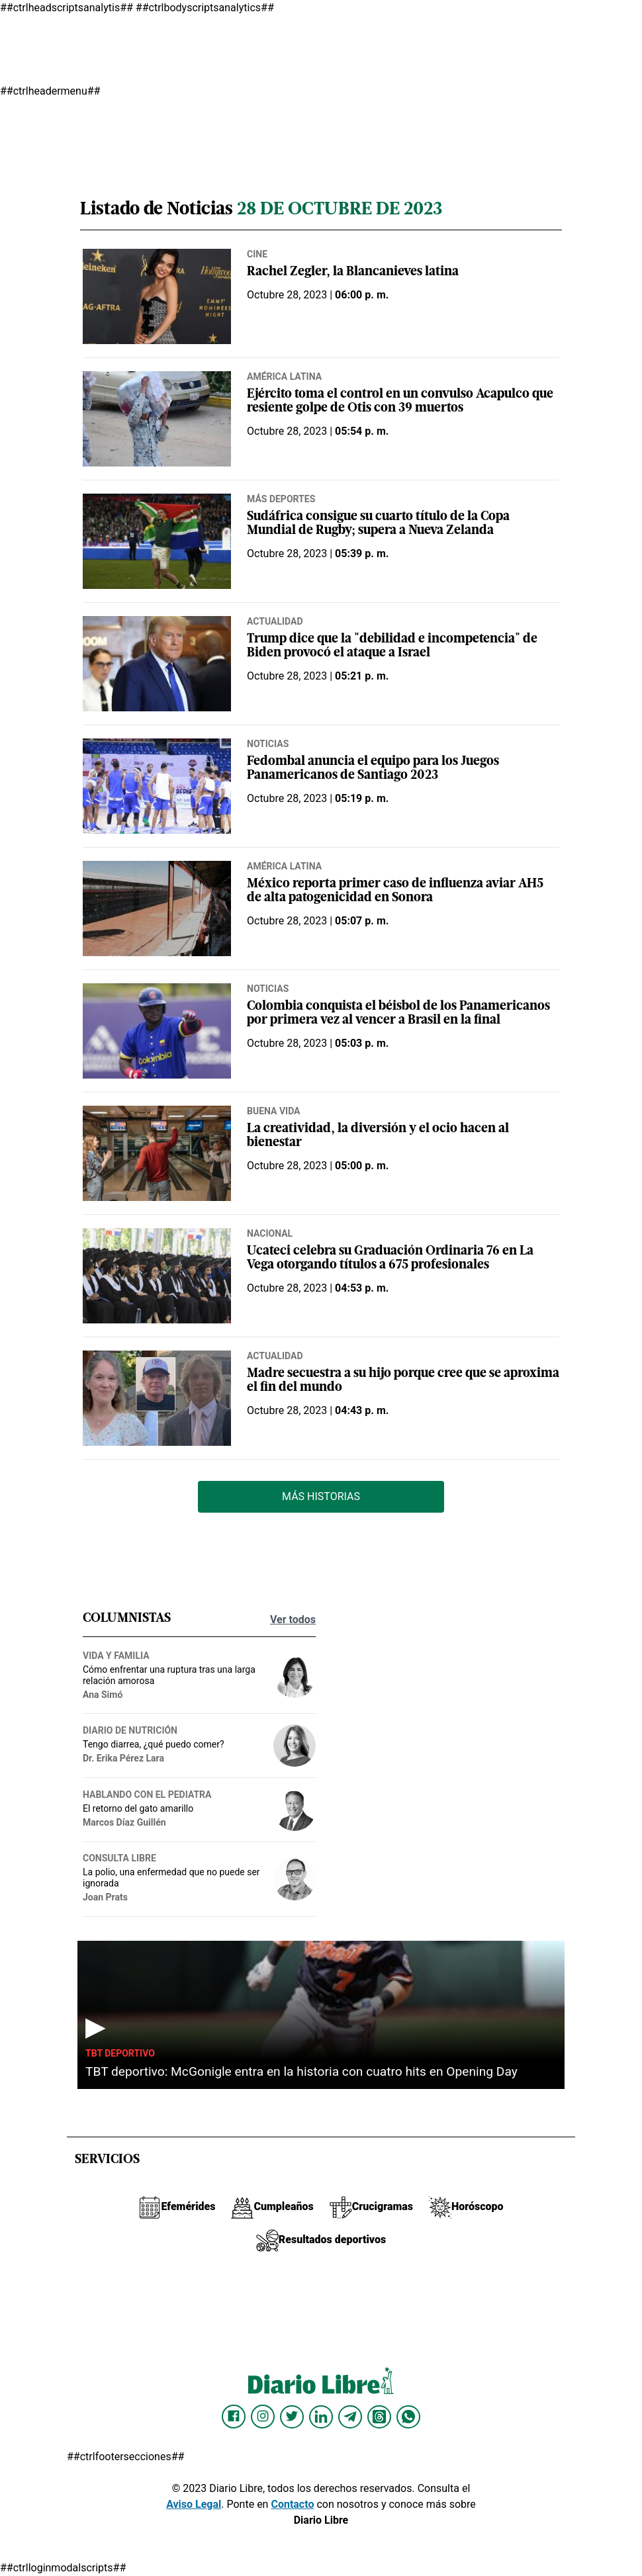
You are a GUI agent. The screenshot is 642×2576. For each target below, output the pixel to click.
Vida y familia (116, 1655)
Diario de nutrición (130, 1730)
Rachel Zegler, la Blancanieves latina (353, 272)
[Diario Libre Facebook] (234, 2416)
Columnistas (127, 1619)
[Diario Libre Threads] (379, 2416)
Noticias (268, 743)
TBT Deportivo (120, 2053)
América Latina (284, 376)
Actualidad (275, 621)
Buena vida (273, 1111)
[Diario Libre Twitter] (292, 2416)
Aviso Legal (193, 2504)
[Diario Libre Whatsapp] (408, 2416)
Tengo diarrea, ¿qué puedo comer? (153, 1744)
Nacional (270, 1233)
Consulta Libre (119, 1858)
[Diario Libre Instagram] (263, 2416)
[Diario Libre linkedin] (321, 2416)
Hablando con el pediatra (147, 1794)
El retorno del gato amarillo (138, 1808)
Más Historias (321, 1496)
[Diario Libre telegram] (350, 2416)
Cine (257, 254)
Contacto (292, 2504)
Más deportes (281, 499)
